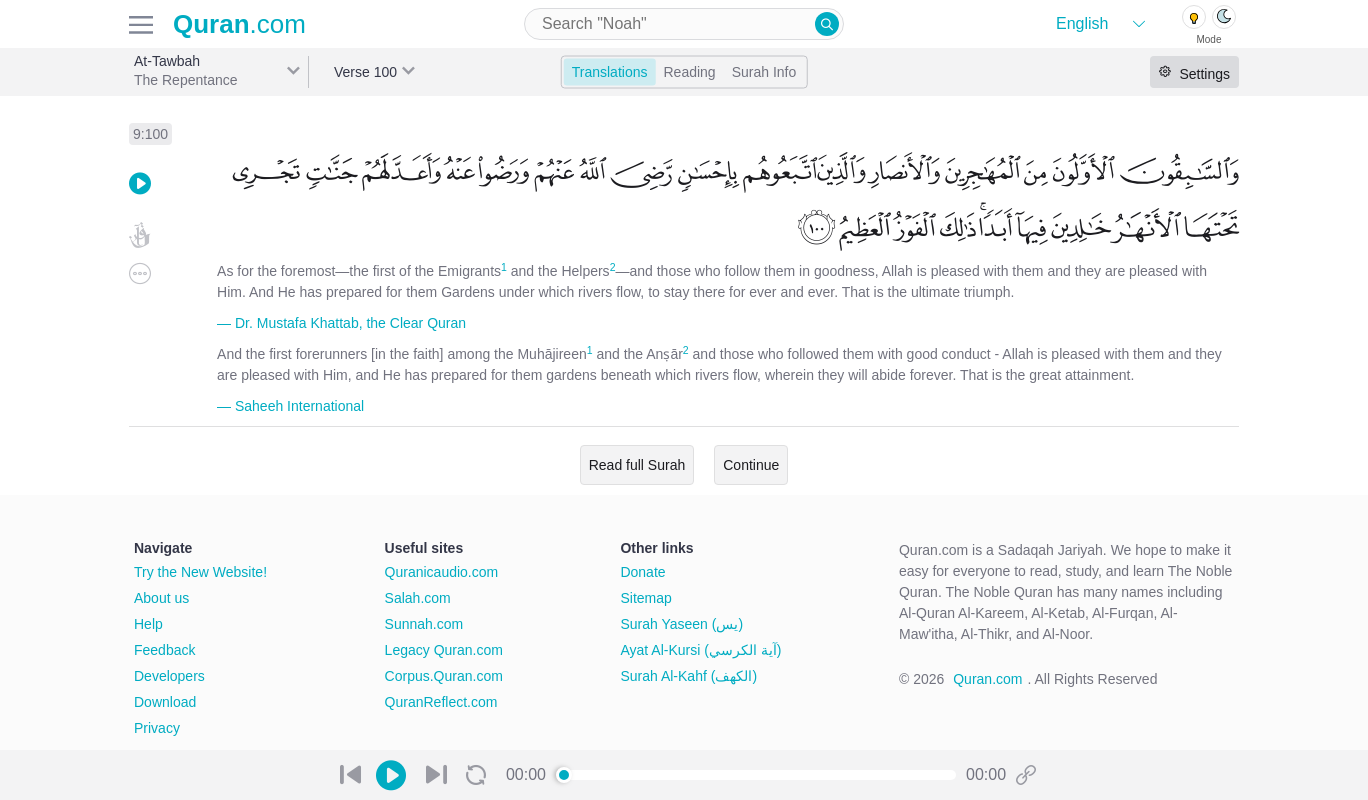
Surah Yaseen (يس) (681, 624)
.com (239, 24)
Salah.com (418, 598)
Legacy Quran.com (444, 650)
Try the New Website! (200, 572)
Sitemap (645, 598)
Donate (642, 572)
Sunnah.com (424, 624)
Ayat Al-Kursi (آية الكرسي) (700, 650)
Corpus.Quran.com (444, 676)
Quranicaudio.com (442, 572)
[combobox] (684, 24)
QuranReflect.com (441, 702)
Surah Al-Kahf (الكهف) (688, 676)
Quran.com (987, 679)
